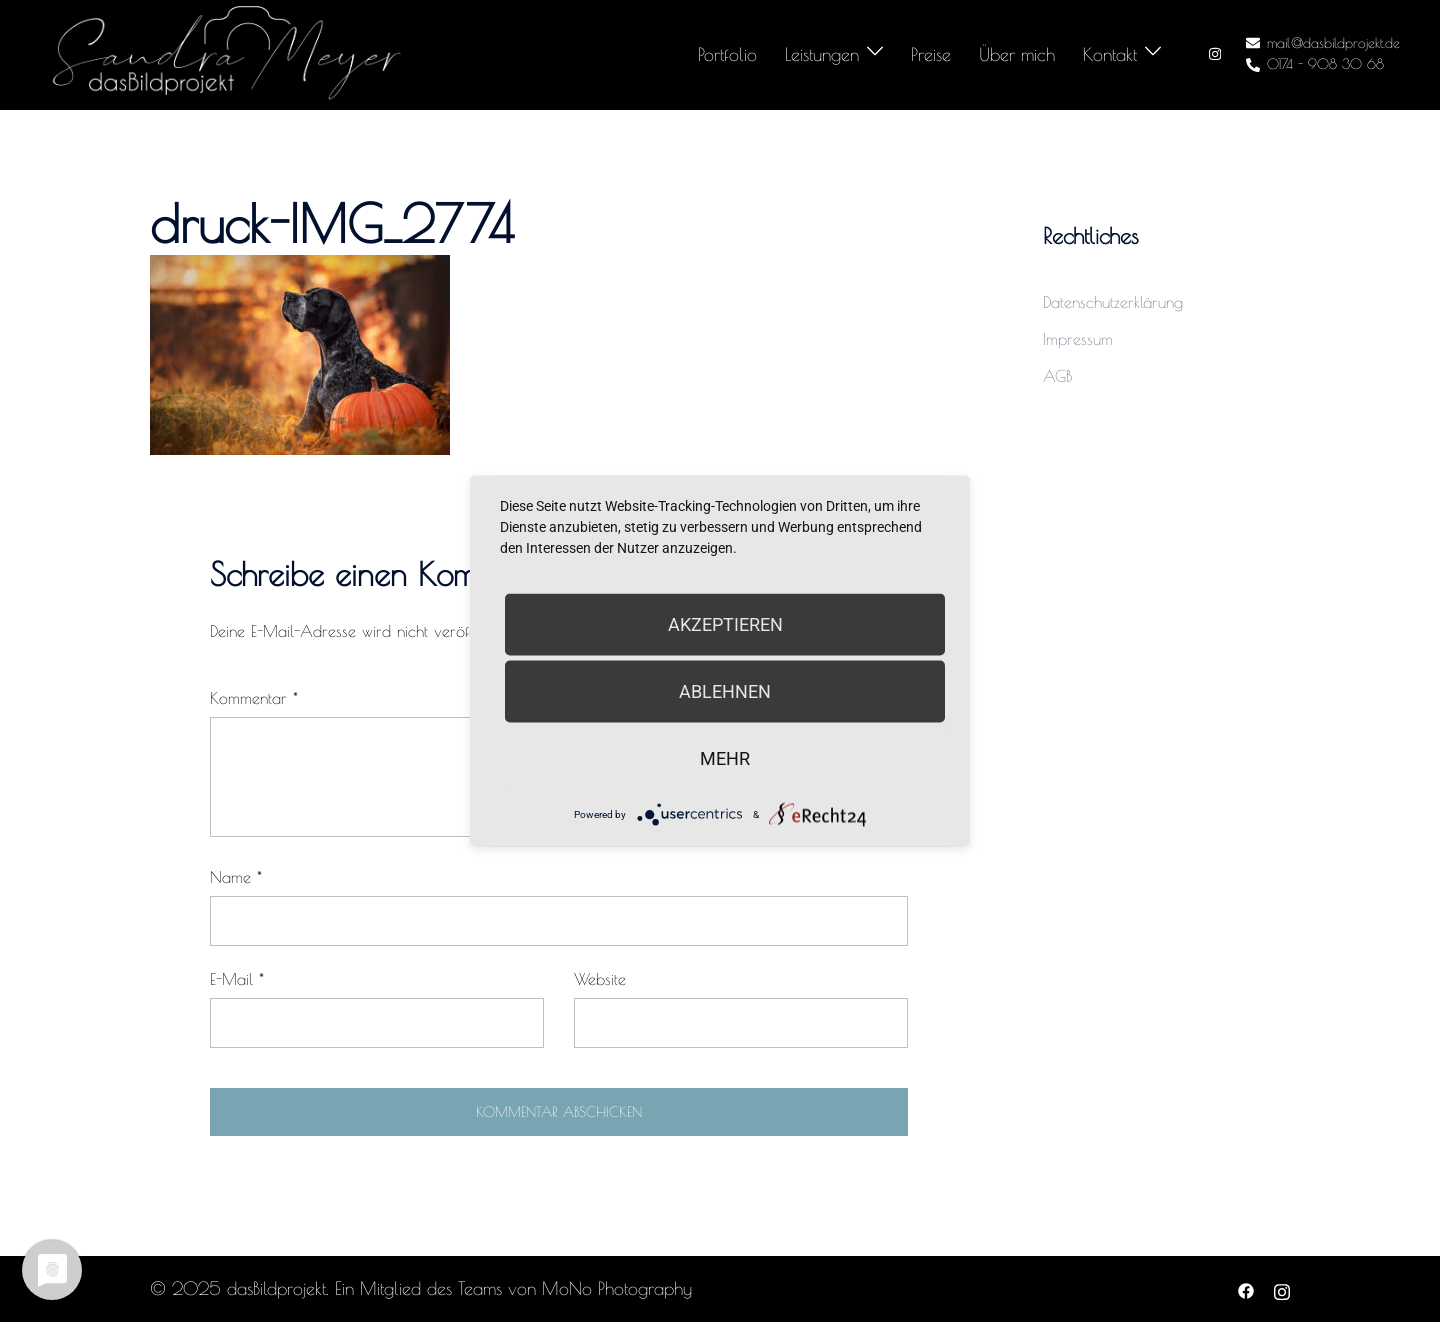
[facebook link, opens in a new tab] (1246, 1288)
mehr (725, 758)
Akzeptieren (725, 624)
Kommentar (254, 698)
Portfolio (727, 54)
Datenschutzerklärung (1113, 302)
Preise (931, 54)
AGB (1057, 376)
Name (236, 877)
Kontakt (1110, 54)
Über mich (1017, 54)
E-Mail (237, 979)
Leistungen (822, 54)
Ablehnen (725, 691)
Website (600, 979)
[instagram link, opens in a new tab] (1213, 54)
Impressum (1078, 339)
